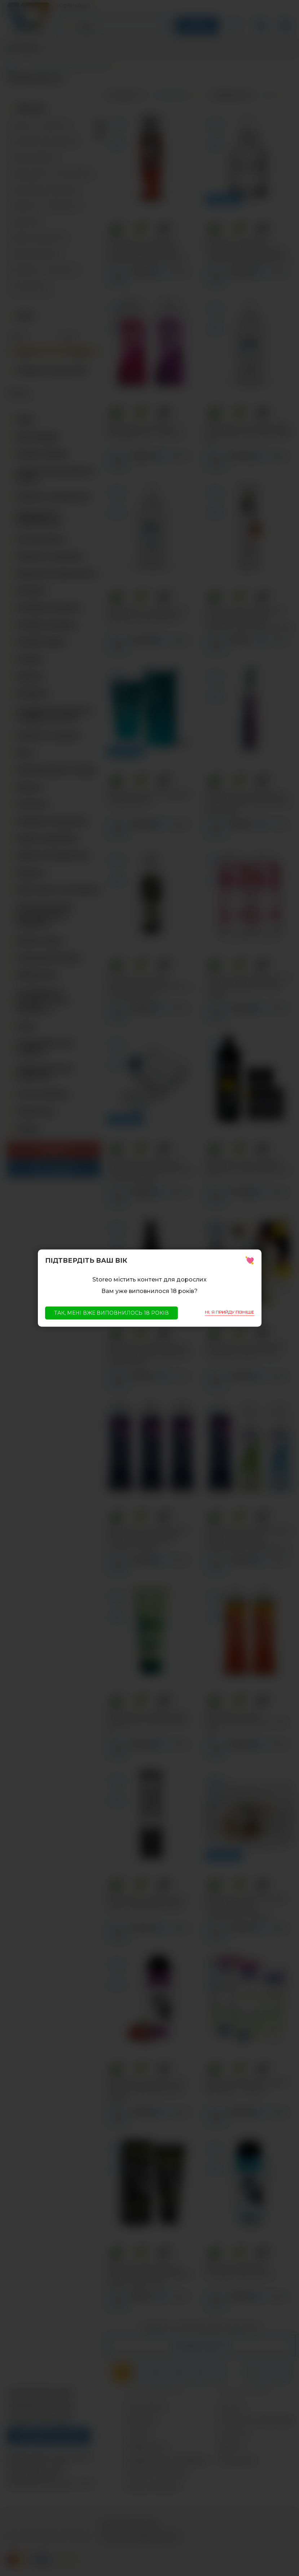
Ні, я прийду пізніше (229, 1312)
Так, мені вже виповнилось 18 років (111, 1313)
